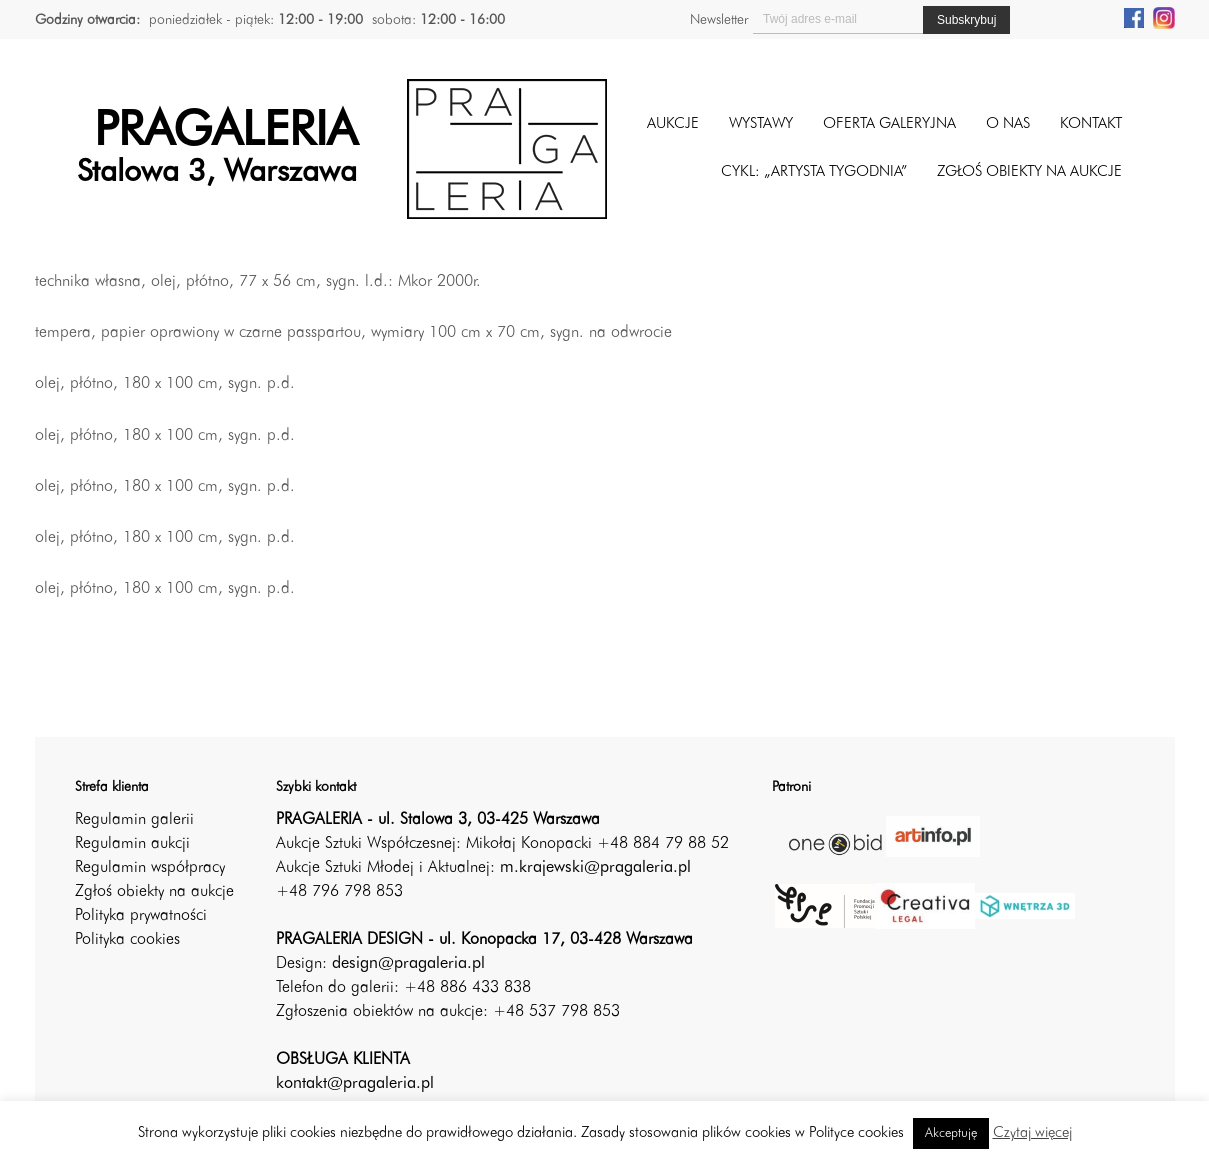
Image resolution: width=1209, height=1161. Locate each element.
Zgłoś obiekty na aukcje (154, 892)
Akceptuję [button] (951, 1133)
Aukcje (673, 124)
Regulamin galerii (134, 820)
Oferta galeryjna (889, 124)
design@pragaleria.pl (408, 964)
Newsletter (719, 20)
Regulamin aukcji (132, 844)
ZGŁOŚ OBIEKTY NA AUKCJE (1029, 172)
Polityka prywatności (141, 916)
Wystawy (761, 124)
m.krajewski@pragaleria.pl (595, 868)
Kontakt (1091, 124)
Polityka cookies (127, 940)
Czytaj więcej (1032, 1133)
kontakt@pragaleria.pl (355, 1084)
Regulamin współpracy (150, 868)
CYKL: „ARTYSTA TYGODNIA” (814, 172)
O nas (1008, 124)
